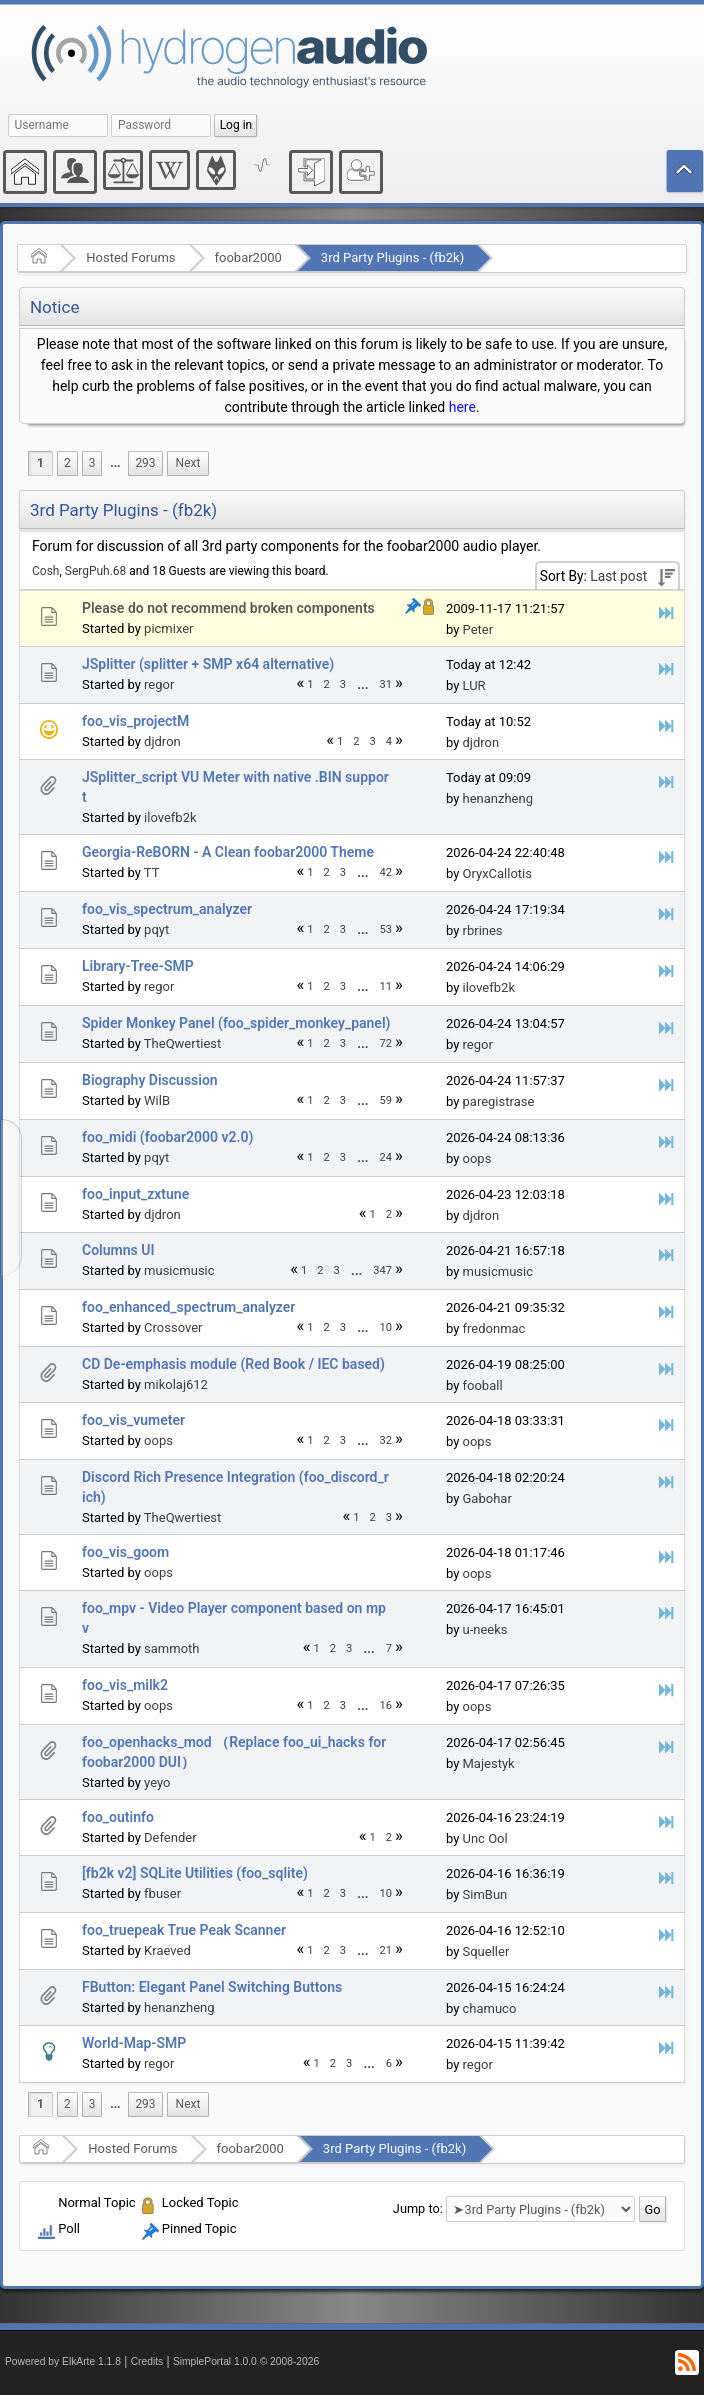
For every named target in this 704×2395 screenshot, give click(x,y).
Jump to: (418, 2208)
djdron (162, 741)
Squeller (486, 1951)
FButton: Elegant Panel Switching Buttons (212, 1987)
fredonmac (494, 1328)
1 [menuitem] (40, 463)
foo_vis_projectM (135, 721)
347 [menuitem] (382, 1270)
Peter (478, 629)
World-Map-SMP (134, 2043)
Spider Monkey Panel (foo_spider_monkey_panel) (236, 1023)
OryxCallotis (497, 873)
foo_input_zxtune (135, 1194)
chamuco (490, 2008)
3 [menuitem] (92, 463)
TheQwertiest (182, 1043)
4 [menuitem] (389, 741)
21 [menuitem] (386, 1950)
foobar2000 (248, 257)
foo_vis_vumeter (133, 1420)
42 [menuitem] (386, 872)
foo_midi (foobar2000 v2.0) (167, 1137)
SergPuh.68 (96, 571)
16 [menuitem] (386, 1705)
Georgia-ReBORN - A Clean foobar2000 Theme (228, 852)
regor (159, 684)
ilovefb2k (170, 817)
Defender (170, 1837)
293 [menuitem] (145, 463)
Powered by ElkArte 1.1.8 (63, 2361)
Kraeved (167, 1950)
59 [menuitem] (386, 1100)
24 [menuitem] (386, 1157)
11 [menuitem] (386, 986)
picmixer (168, 628)
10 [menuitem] (386, 1327)
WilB (157, 1100)
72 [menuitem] (386, 1043)
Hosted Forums (130, 257)
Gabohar (487, 1498)
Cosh (45, 571)
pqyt (156, 929)
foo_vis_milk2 (125, 1685)
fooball (483, 1385)
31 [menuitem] (386, 684)
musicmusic (179, 1270)
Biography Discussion (150, 1080)
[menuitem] (115, 463)
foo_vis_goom (125, 1552)
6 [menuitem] (389, 2063)
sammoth (171, 1648)
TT (152, 872)
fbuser (162, 1893)
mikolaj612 (176, 1384)
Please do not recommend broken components (228, 608)
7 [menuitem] (389, 1648)
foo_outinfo (118, 1817)
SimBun (485, 1894)
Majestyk (489, 1763)
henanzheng (498, 798)
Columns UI (118, 1250)
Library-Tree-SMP (138, 966)
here (462, 407)
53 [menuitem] (386, 929)
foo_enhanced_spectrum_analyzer (188, 1307)
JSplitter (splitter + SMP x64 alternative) (208, 664)
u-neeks (485, 1629)
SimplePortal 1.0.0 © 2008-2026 (246, 2361)
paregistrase (499, 1101)
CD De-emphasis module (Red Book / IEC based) (233, 1364)
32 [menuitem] (386, 1440)
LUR (474, 685)
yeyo (157, 1782)
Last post (618, 576)
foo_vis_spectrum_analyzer (167, 909)
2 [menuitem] (67, 463)
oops (477, 1158)
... (115, 463)
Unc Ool (485, 1838)
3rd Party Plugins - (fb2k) (392, 257)
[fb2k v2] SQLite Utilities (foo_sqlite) (195, 1873)
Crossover (173, 1327)
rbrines (483, 930)
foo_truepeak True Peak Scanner (184, 1930)
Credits (147, 2361)
